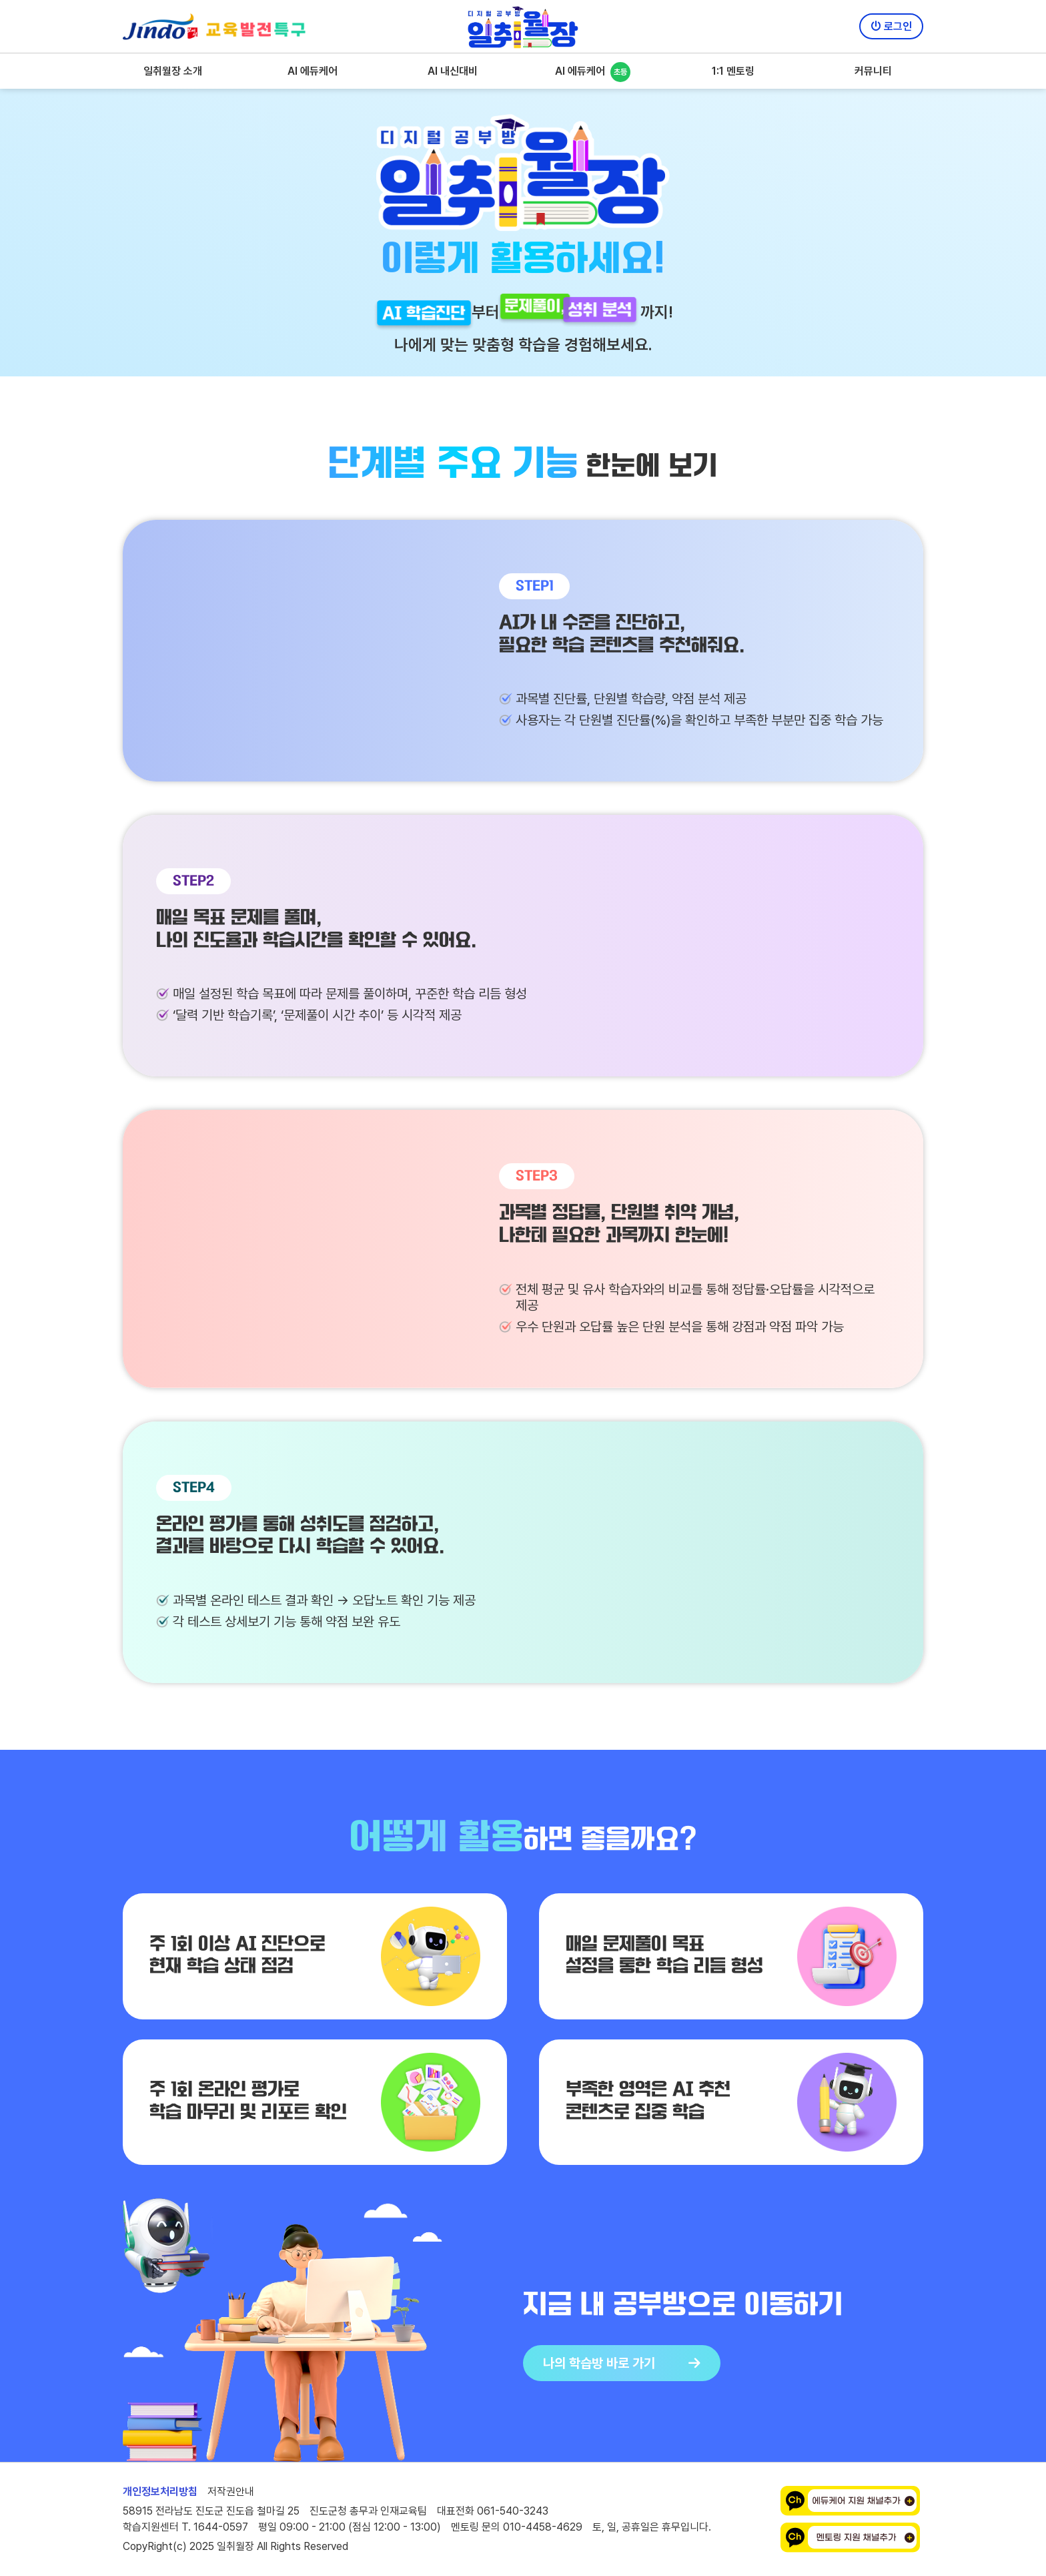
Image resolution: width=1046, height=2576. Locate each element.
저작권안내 (230, 2491)
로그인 (891, 26)
